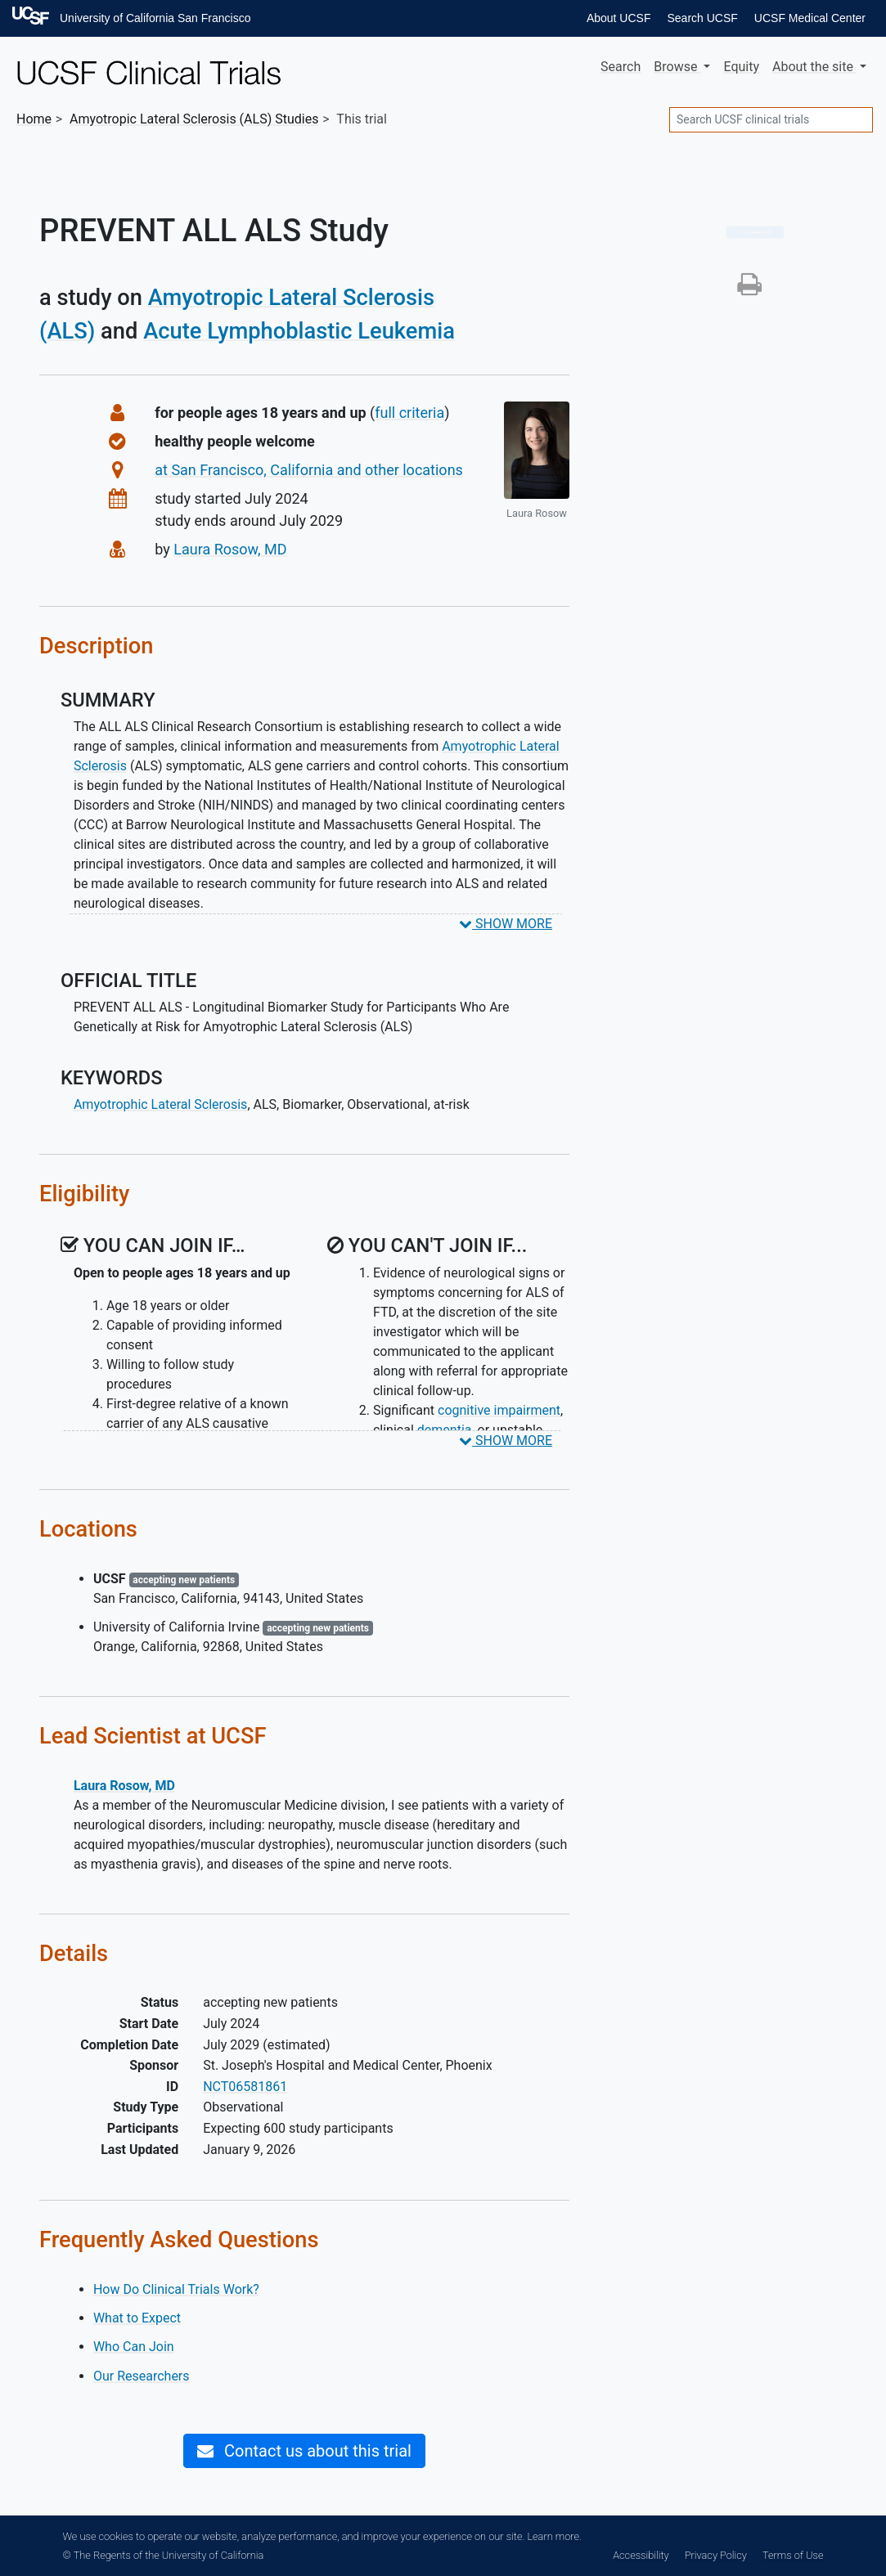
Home (34, 119)
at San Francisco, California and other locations (309, 469)
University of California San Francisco (155, 18)
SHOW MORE (505, 923)
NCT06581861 (245, 2086)
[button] (749, 289)
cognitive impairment (499, 1410)
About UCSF (619, 18)
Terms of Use (792, 2555)
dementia (444, 1430)
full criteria (409, 412)
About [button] (814, 66)
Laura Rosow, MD (229, 549)
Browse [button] (677, 66)
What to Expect (137, 2318)
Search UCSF (702, 18)
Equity (741, 66)
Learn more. (554, 2536)
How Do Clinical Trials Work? (176, 2289)
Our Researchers (141, 2376)
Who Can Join (133, 2346)
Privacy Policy (716, 2555)
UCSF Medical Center (810, 18)
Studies (194, 119)
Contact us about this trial (304, 2451)
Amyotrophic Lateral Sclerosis (160, 1104)
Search (620, 66)
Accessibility (640, 2555)
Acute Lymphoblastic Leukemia (299, 331)
